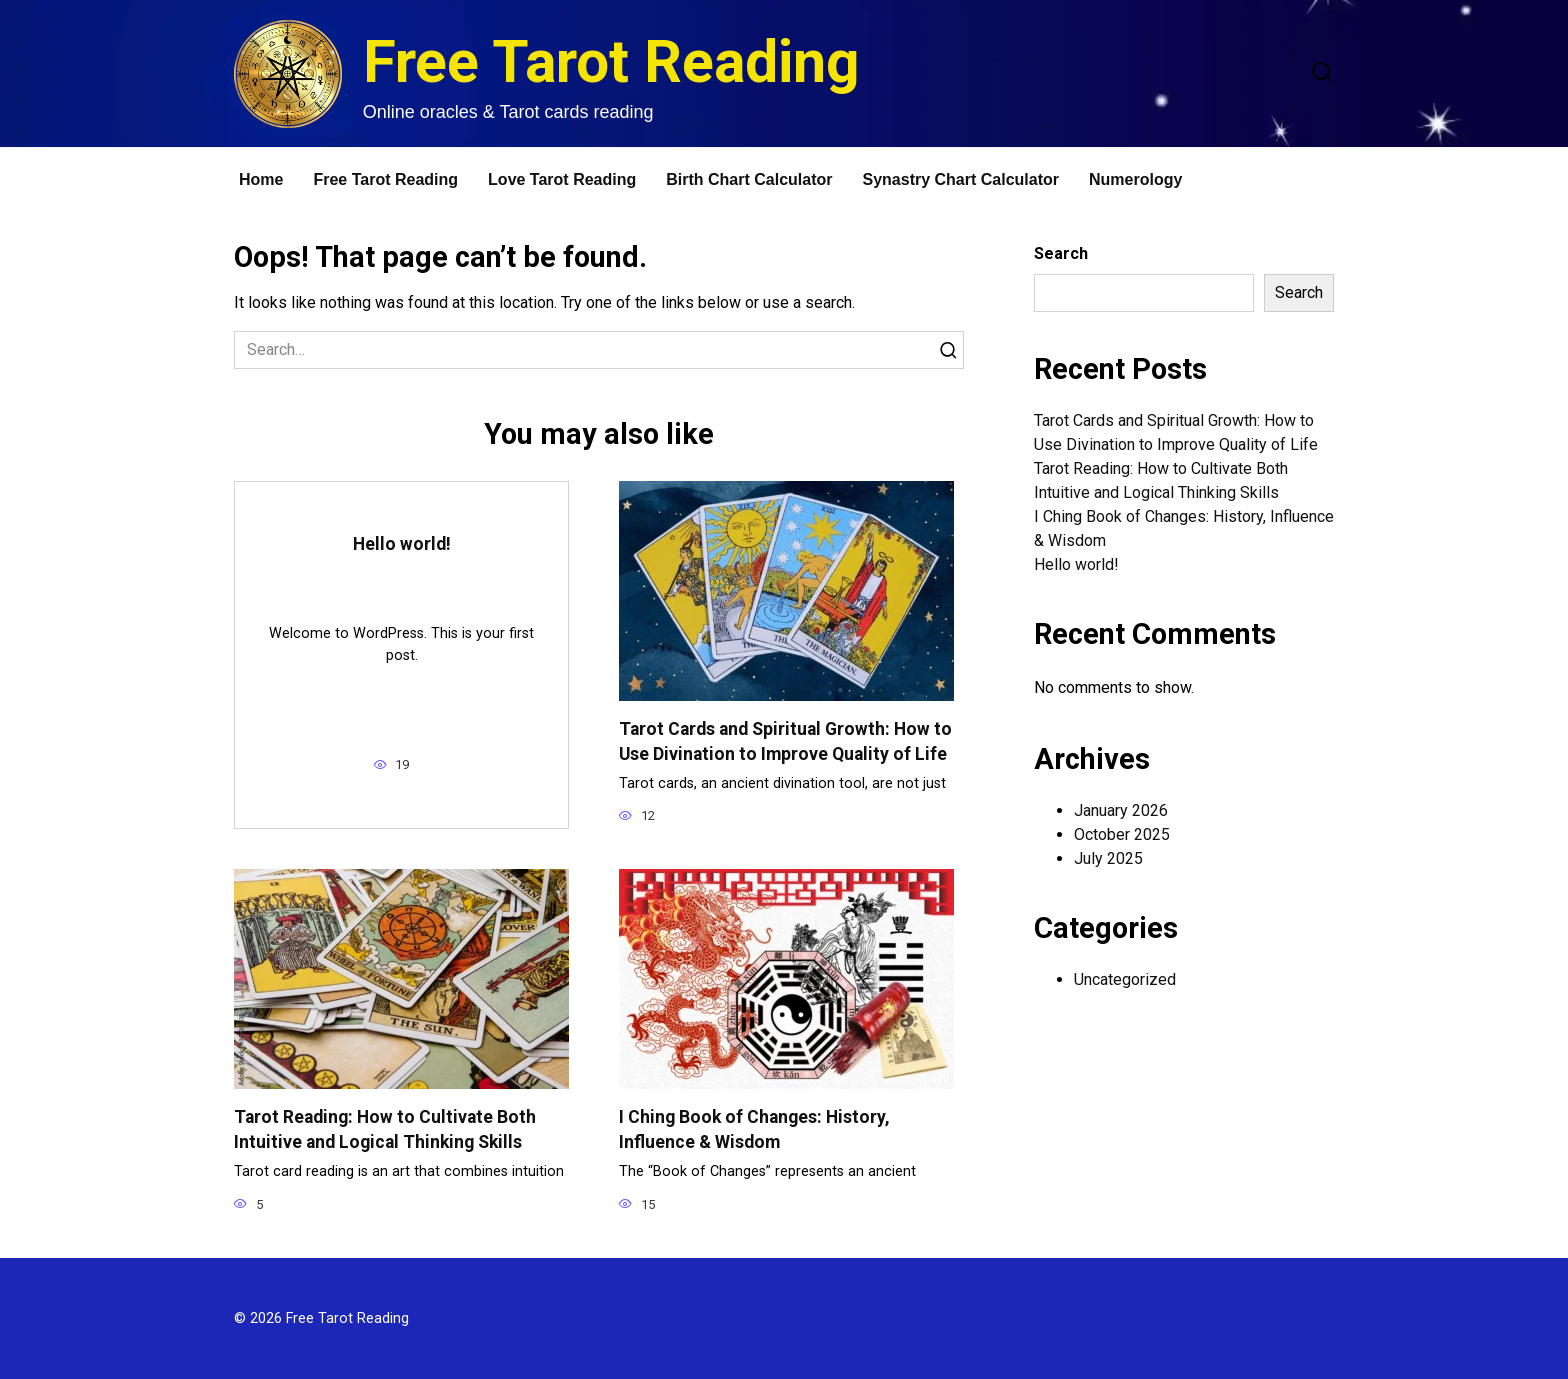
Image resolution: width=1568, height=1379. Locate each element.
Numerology (1135, 179)
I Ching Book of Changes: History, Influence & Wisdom (754, 1129)
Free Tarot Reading (611, 61)
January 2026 (1121, 810)
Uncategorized (1125, 979)
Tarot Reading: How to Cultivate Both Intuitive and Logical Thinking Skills (385, 1129)
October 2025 (1122, 834)
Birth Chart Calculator (749, 179)
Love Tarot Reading (562, 179)
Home (261, 179)
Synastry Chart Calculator (961, 179)
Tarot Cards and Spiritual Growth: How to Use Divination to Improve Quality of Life (785, 741)
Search (1061, 253)
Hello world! (402, 544)
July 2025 (1108, 858)
